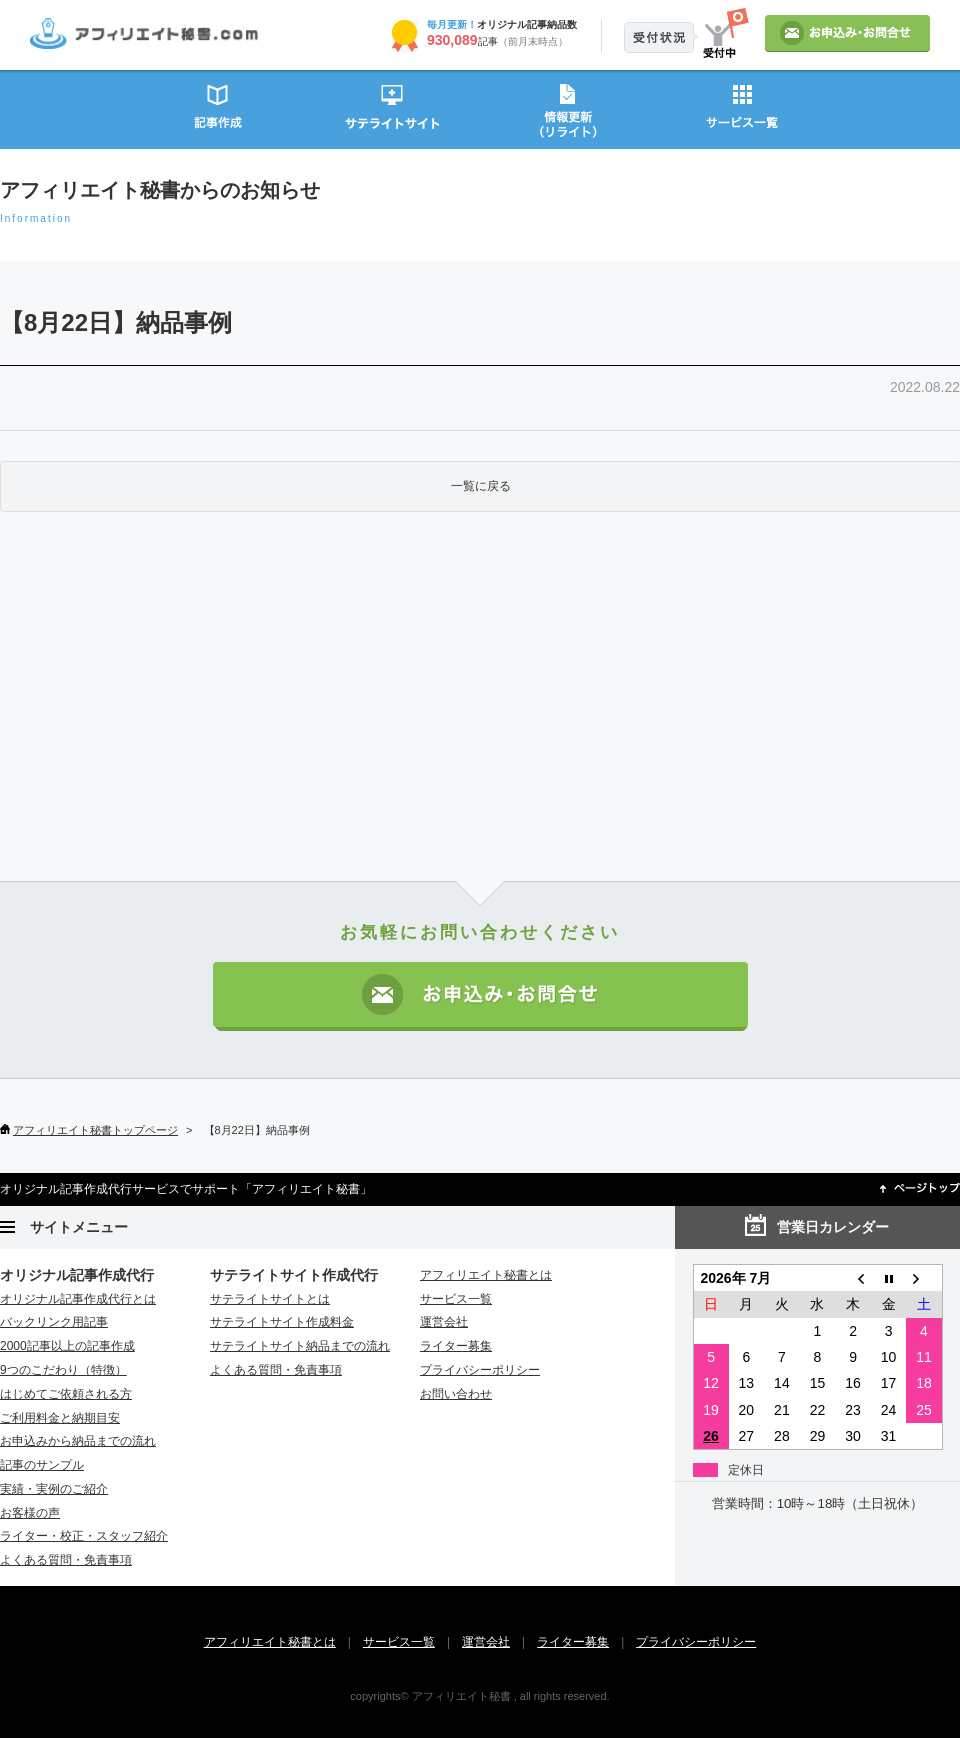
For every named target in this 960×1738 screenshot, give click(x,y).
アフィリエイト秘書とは (486, 1275)
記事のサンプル (42, 1465)
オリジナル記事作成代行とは (78, 1299)
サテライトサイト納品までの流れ (300, 1346)
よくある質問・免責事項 (66, 1560)
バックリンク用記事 (54, 1322)
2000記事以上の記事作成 (67, 1346)
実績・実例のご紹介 (54, 1489)
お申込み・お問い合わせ (480, 996)
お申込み (847, 33)
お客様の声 (30, 1513)
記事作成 (217, 108)
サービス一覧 (742, 108)
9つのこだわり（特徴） (63, 1370)
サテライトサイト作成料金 (282, 1322)
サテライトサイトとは (270, 1299)
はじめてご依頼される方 (66, 1394)
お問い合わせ (456, 1394)
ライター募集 (456, 1346)
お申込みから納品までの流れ (78, 1441)
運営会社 (444, 1322)
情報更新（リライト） (567, 108)
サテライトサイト (392, 108)
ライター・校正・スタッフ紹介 (84, 1536)
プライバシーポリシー (480, 1370)
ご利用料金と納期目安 (60, 1418)
